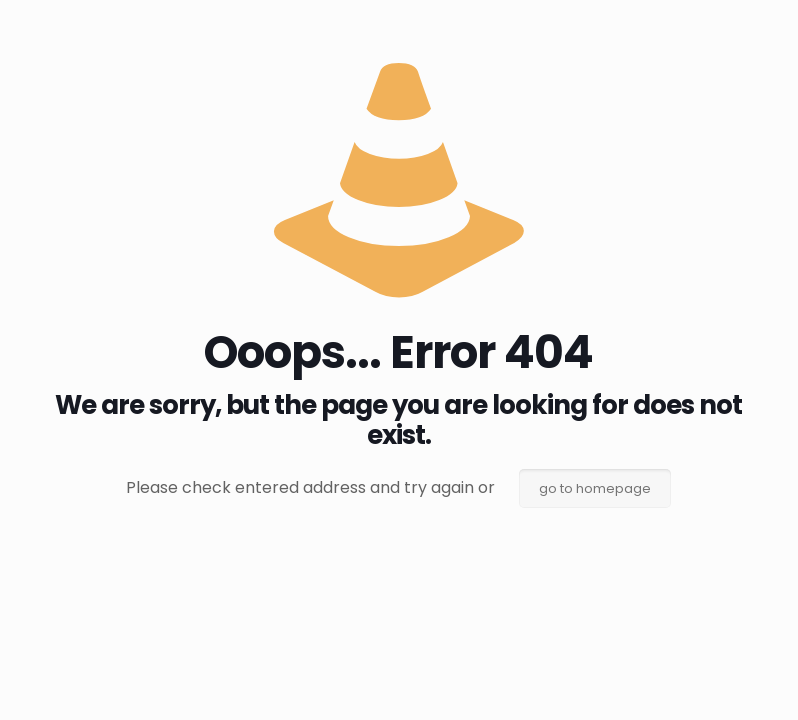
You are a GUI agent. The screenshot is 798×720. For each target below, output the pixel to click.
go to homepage (595, 488)
